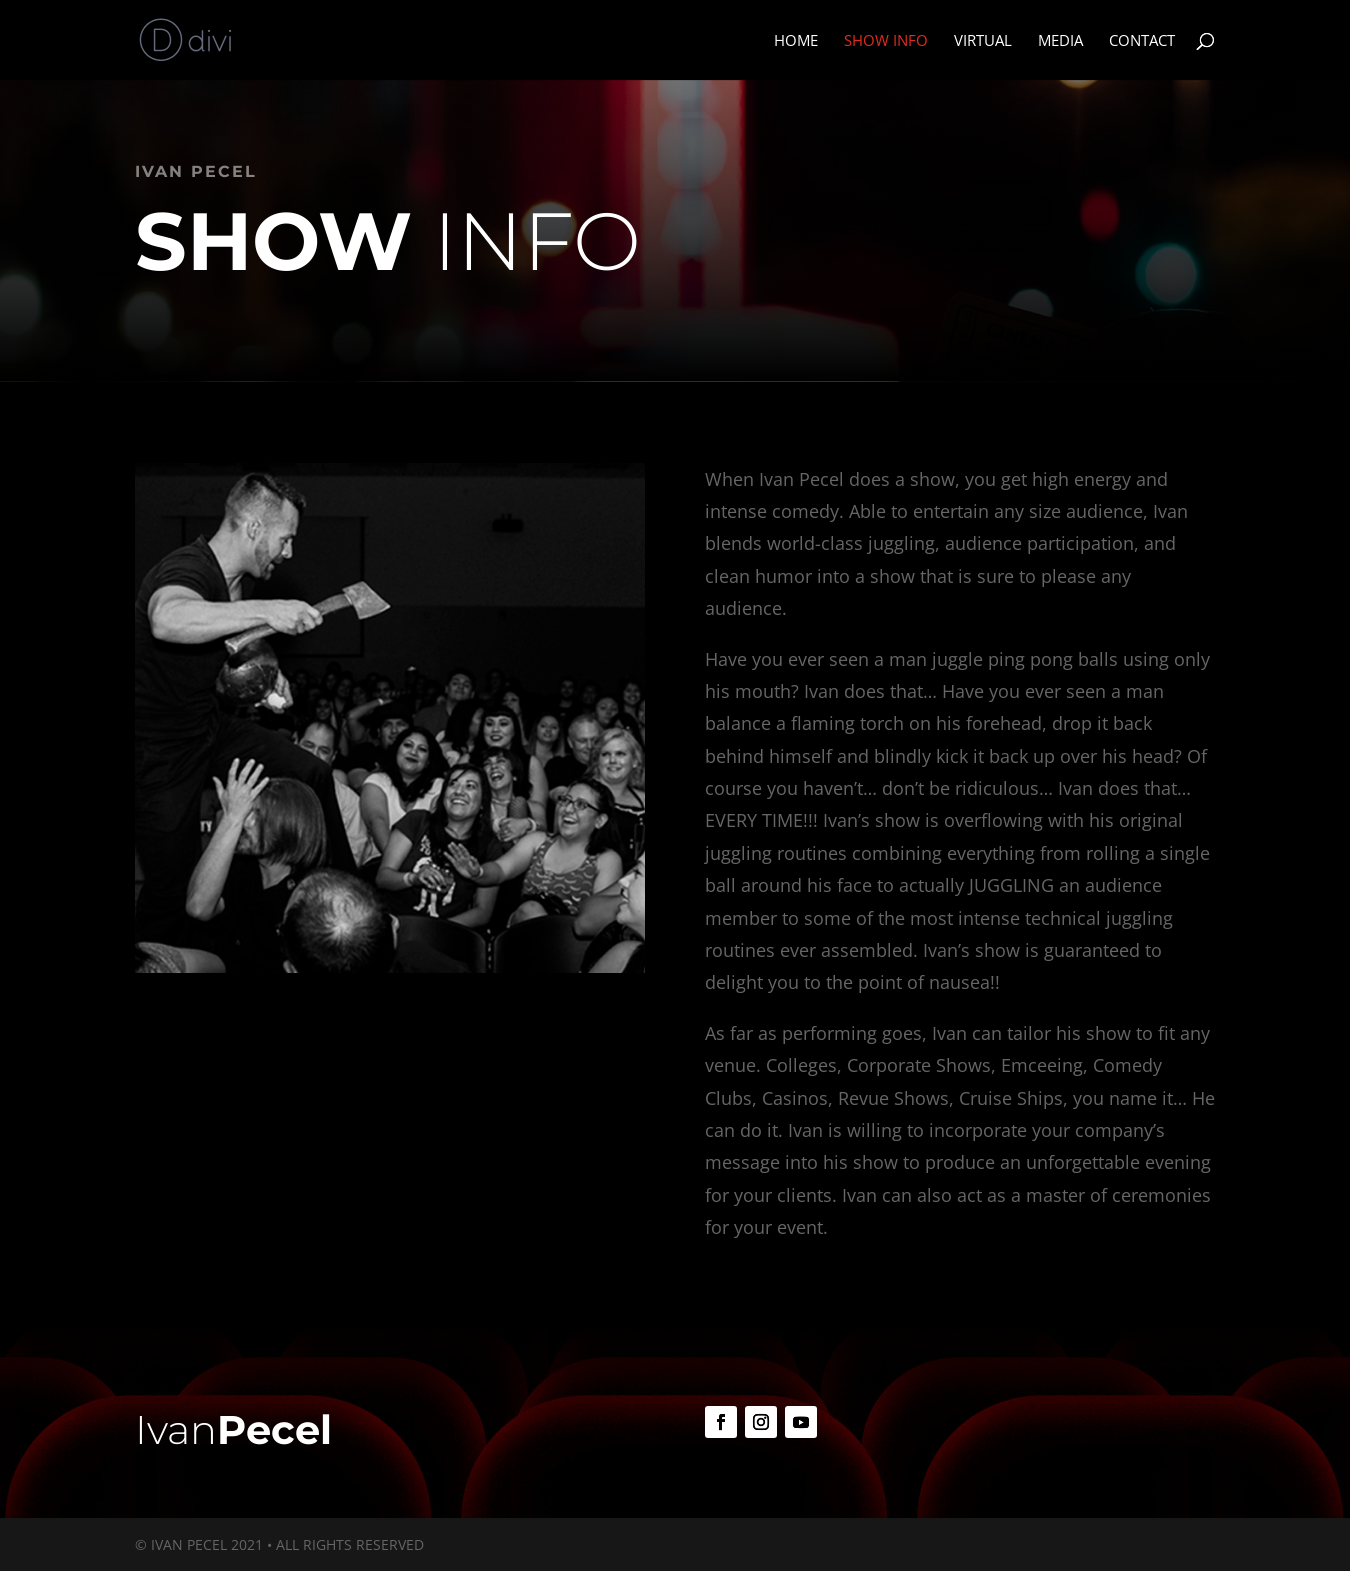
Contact (1142, 41)
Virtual (983, 41)
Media (1060, 41)
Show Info (886, 41)
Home (796, 41)
